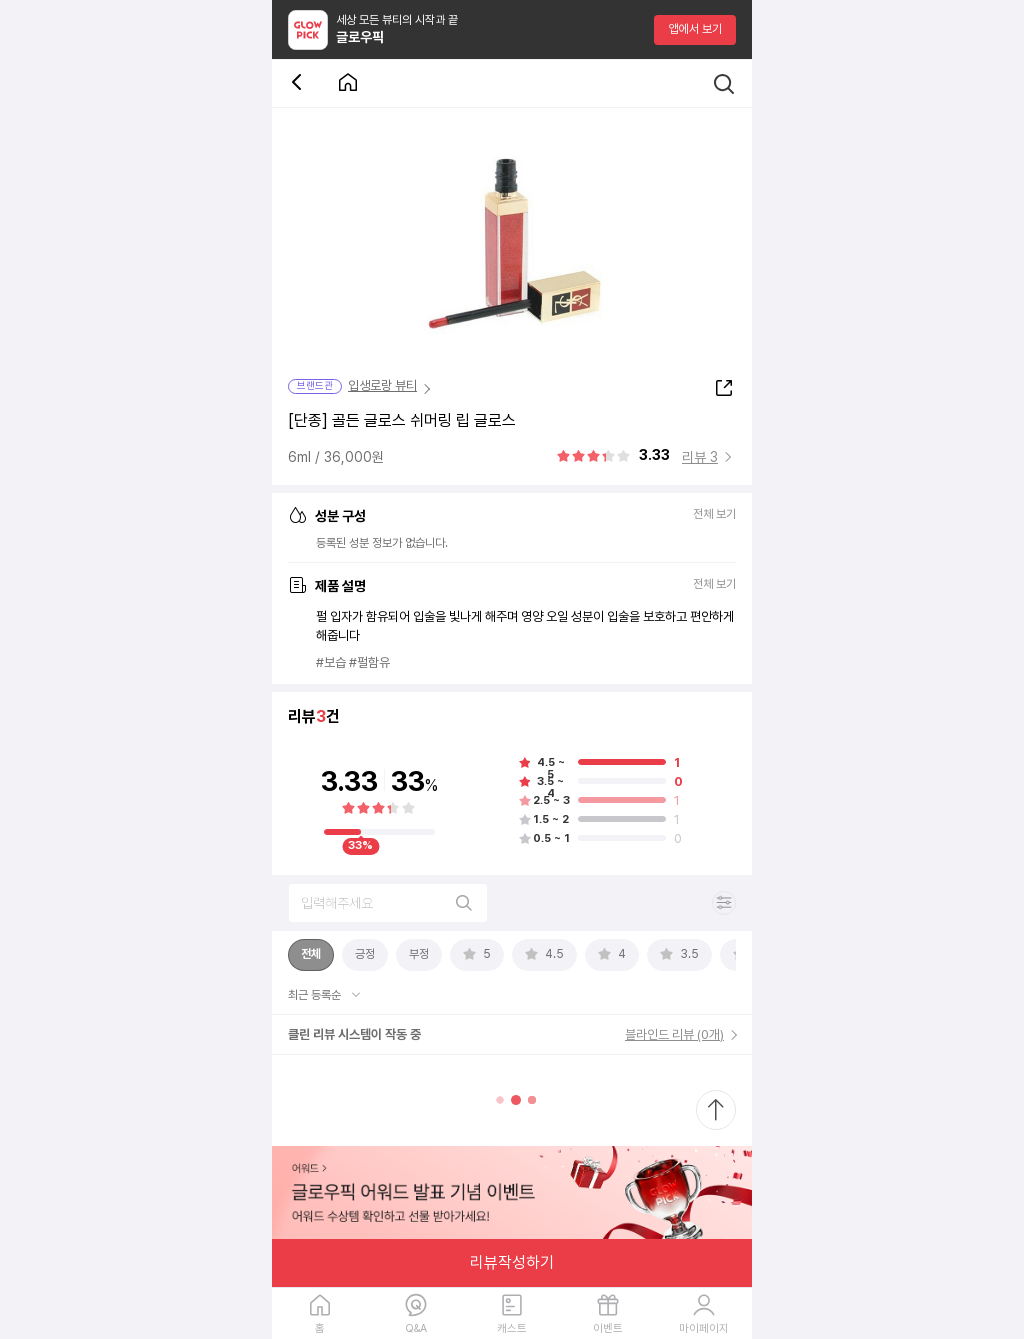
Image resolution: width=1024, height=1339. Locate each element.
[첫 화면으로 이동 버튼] (348, 83)
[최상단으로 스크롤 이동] (716, 1110)
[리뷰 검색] (388, 903)
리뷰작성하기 (512, 1262)
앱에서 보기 (695, 29)
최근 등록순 (316, 995)
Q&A (416, 1328)
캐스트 (512, 1328)
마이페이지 (704, 1328)
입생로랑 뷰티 (382, 385)
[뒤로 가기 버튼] (300, 83)
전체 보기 (714, 514)
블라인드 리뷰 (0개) (674, 1034)
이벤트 (608, 1328)
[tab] (311, 955)
